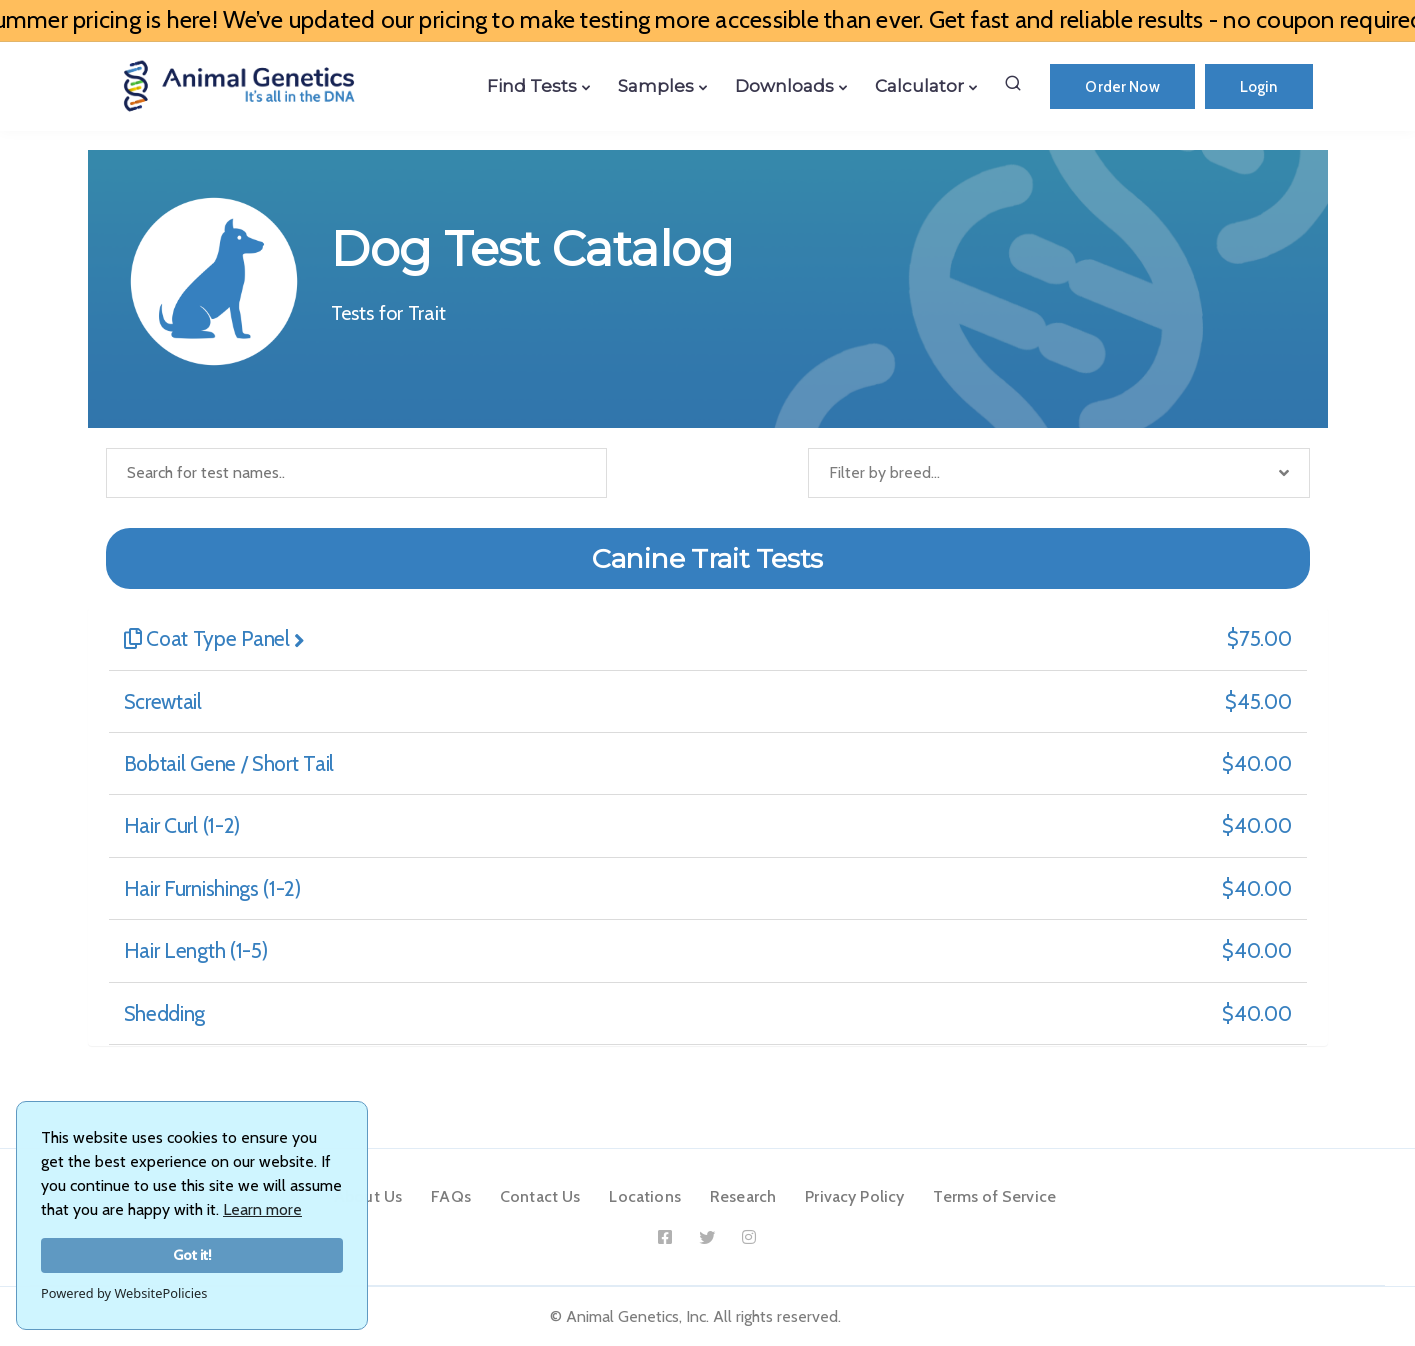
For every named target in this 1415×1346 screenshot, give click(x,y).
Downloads (784, 86)
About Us (368, 1196)
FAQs (451, 1196)
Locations (644, 1196)
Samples (656, 86)
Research (743, 1196)
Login (1259, 87)
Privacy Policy (854, 1196)
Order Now (1122, 87)
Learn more (262, 1209)
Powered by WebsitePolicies (124, 1293)
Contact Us (540, 1196)
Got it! (192, 1255)
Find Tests (532, 86)
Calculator (919, 86)
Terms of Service (994, 1196)
